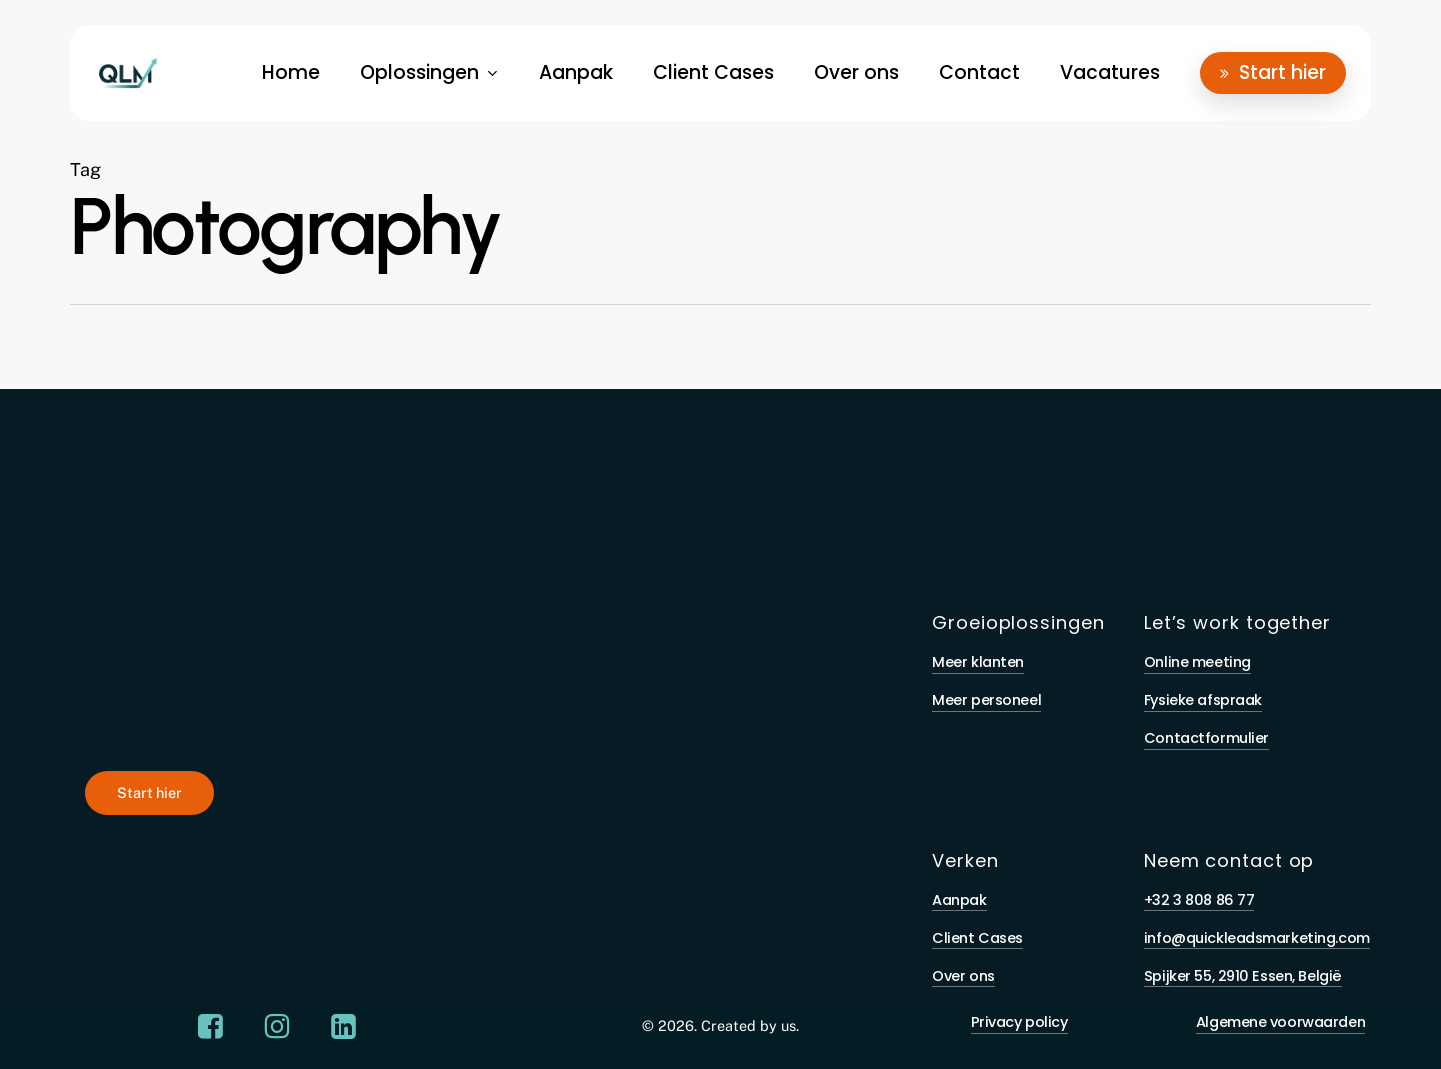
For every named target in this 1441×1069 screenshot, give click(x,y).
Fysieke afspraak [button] (1203, 700)
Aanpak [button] (959, 900)
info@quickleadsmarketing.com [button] (1257, 938)
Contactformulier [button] (1206, 738)
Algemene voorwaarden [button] (1280, 1022)
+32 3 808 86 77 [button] (1199, 900)
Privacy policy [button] (1019, 1022)
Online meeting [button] (1197, 662)
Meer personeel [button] (986, 700)
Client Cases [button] (977, 938)
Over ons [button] (963, 976)
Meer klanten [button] (978, 662)
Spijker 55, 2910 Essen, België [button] (1243, 976)
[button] (149, 793)
